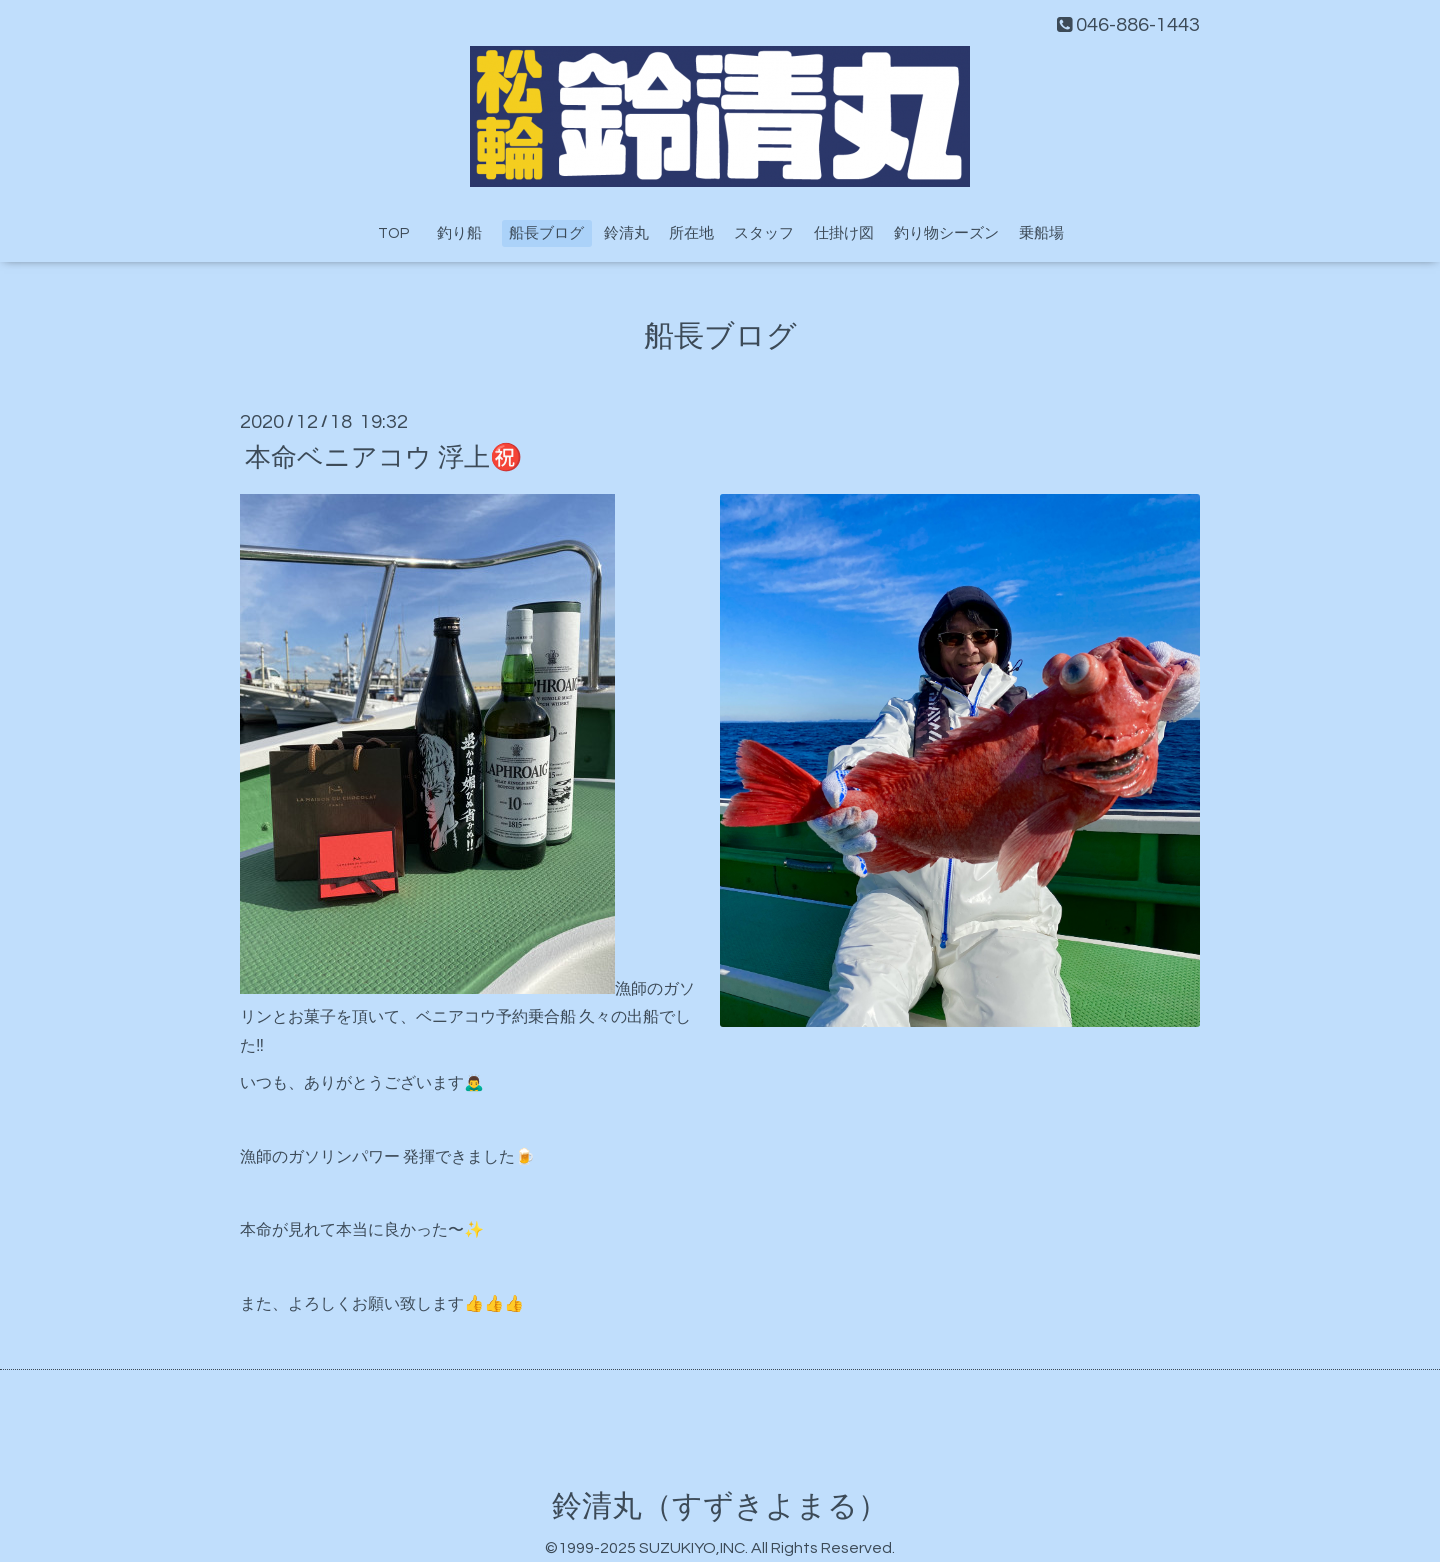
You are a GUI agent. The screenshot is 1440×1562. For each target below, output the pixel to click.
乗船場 (1041, 233)
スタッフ (764, 233)
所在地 (691, 233)
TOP (393, 233)
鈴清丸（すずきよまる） (720, 1506)
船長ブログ (546, 233)
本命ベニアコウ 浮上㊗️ (383, 457)
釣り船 (467, 233)
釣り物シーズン (946, 233)
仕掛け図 (844, 233)
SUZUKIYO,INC (692, 1548)
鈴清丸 (626, 233)
